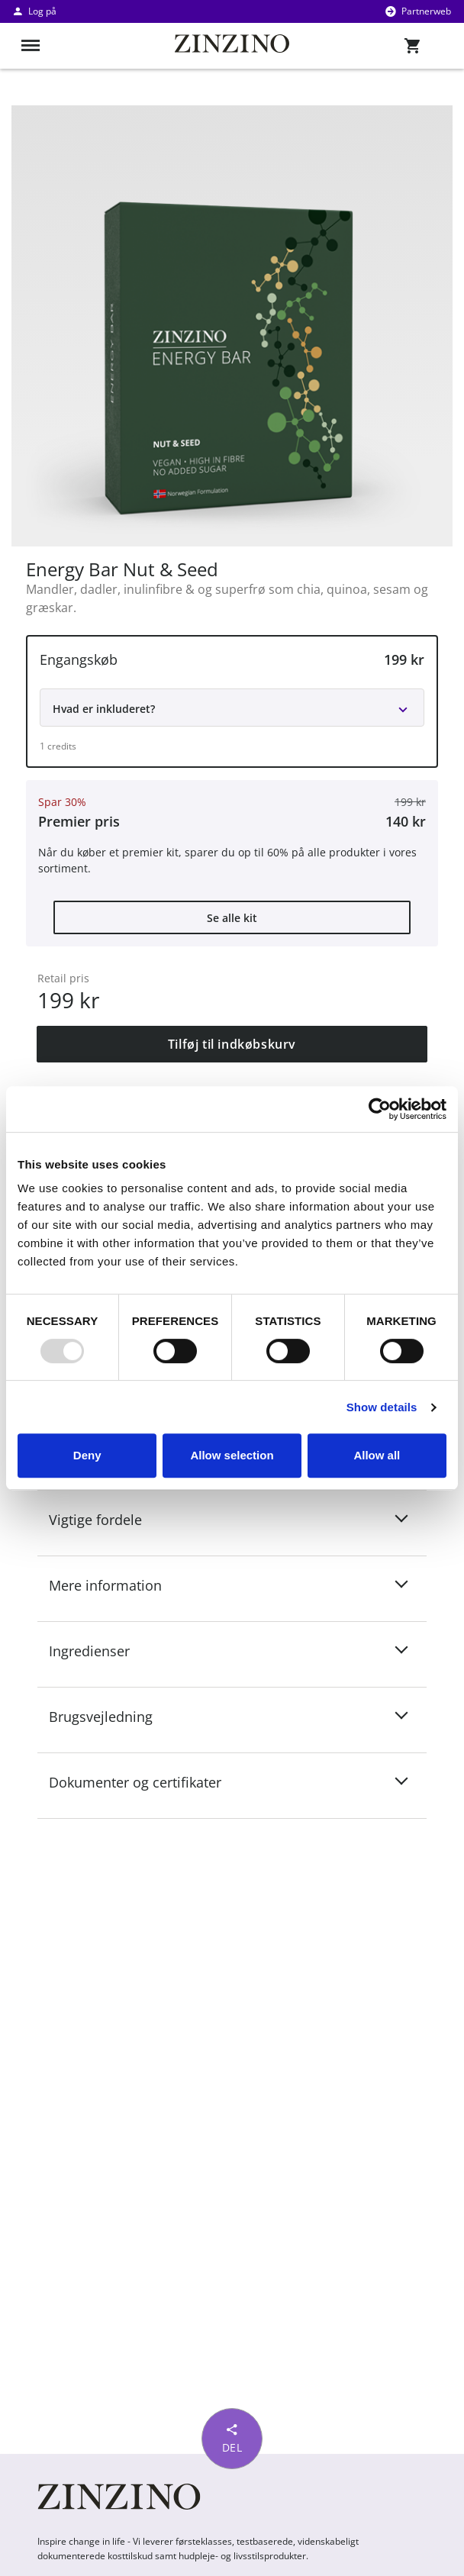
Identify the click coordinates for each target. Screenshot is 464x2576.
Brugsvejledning (110, 1716)
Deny (87, 1455)
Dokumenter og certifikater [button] (144, 1781)
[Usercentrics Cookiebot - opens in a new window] (379, 1109)
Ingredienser (98, 1650)
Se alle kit (232, 918)
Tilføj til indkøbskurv (232, 1044)
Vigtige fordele (104, 1519)
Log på (33, 11)
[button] (232, 701)
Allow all (376, 1455)
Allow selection (231, 1455)
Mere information (114, 1584)
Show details (381, 1407)
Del (232, 2437)
